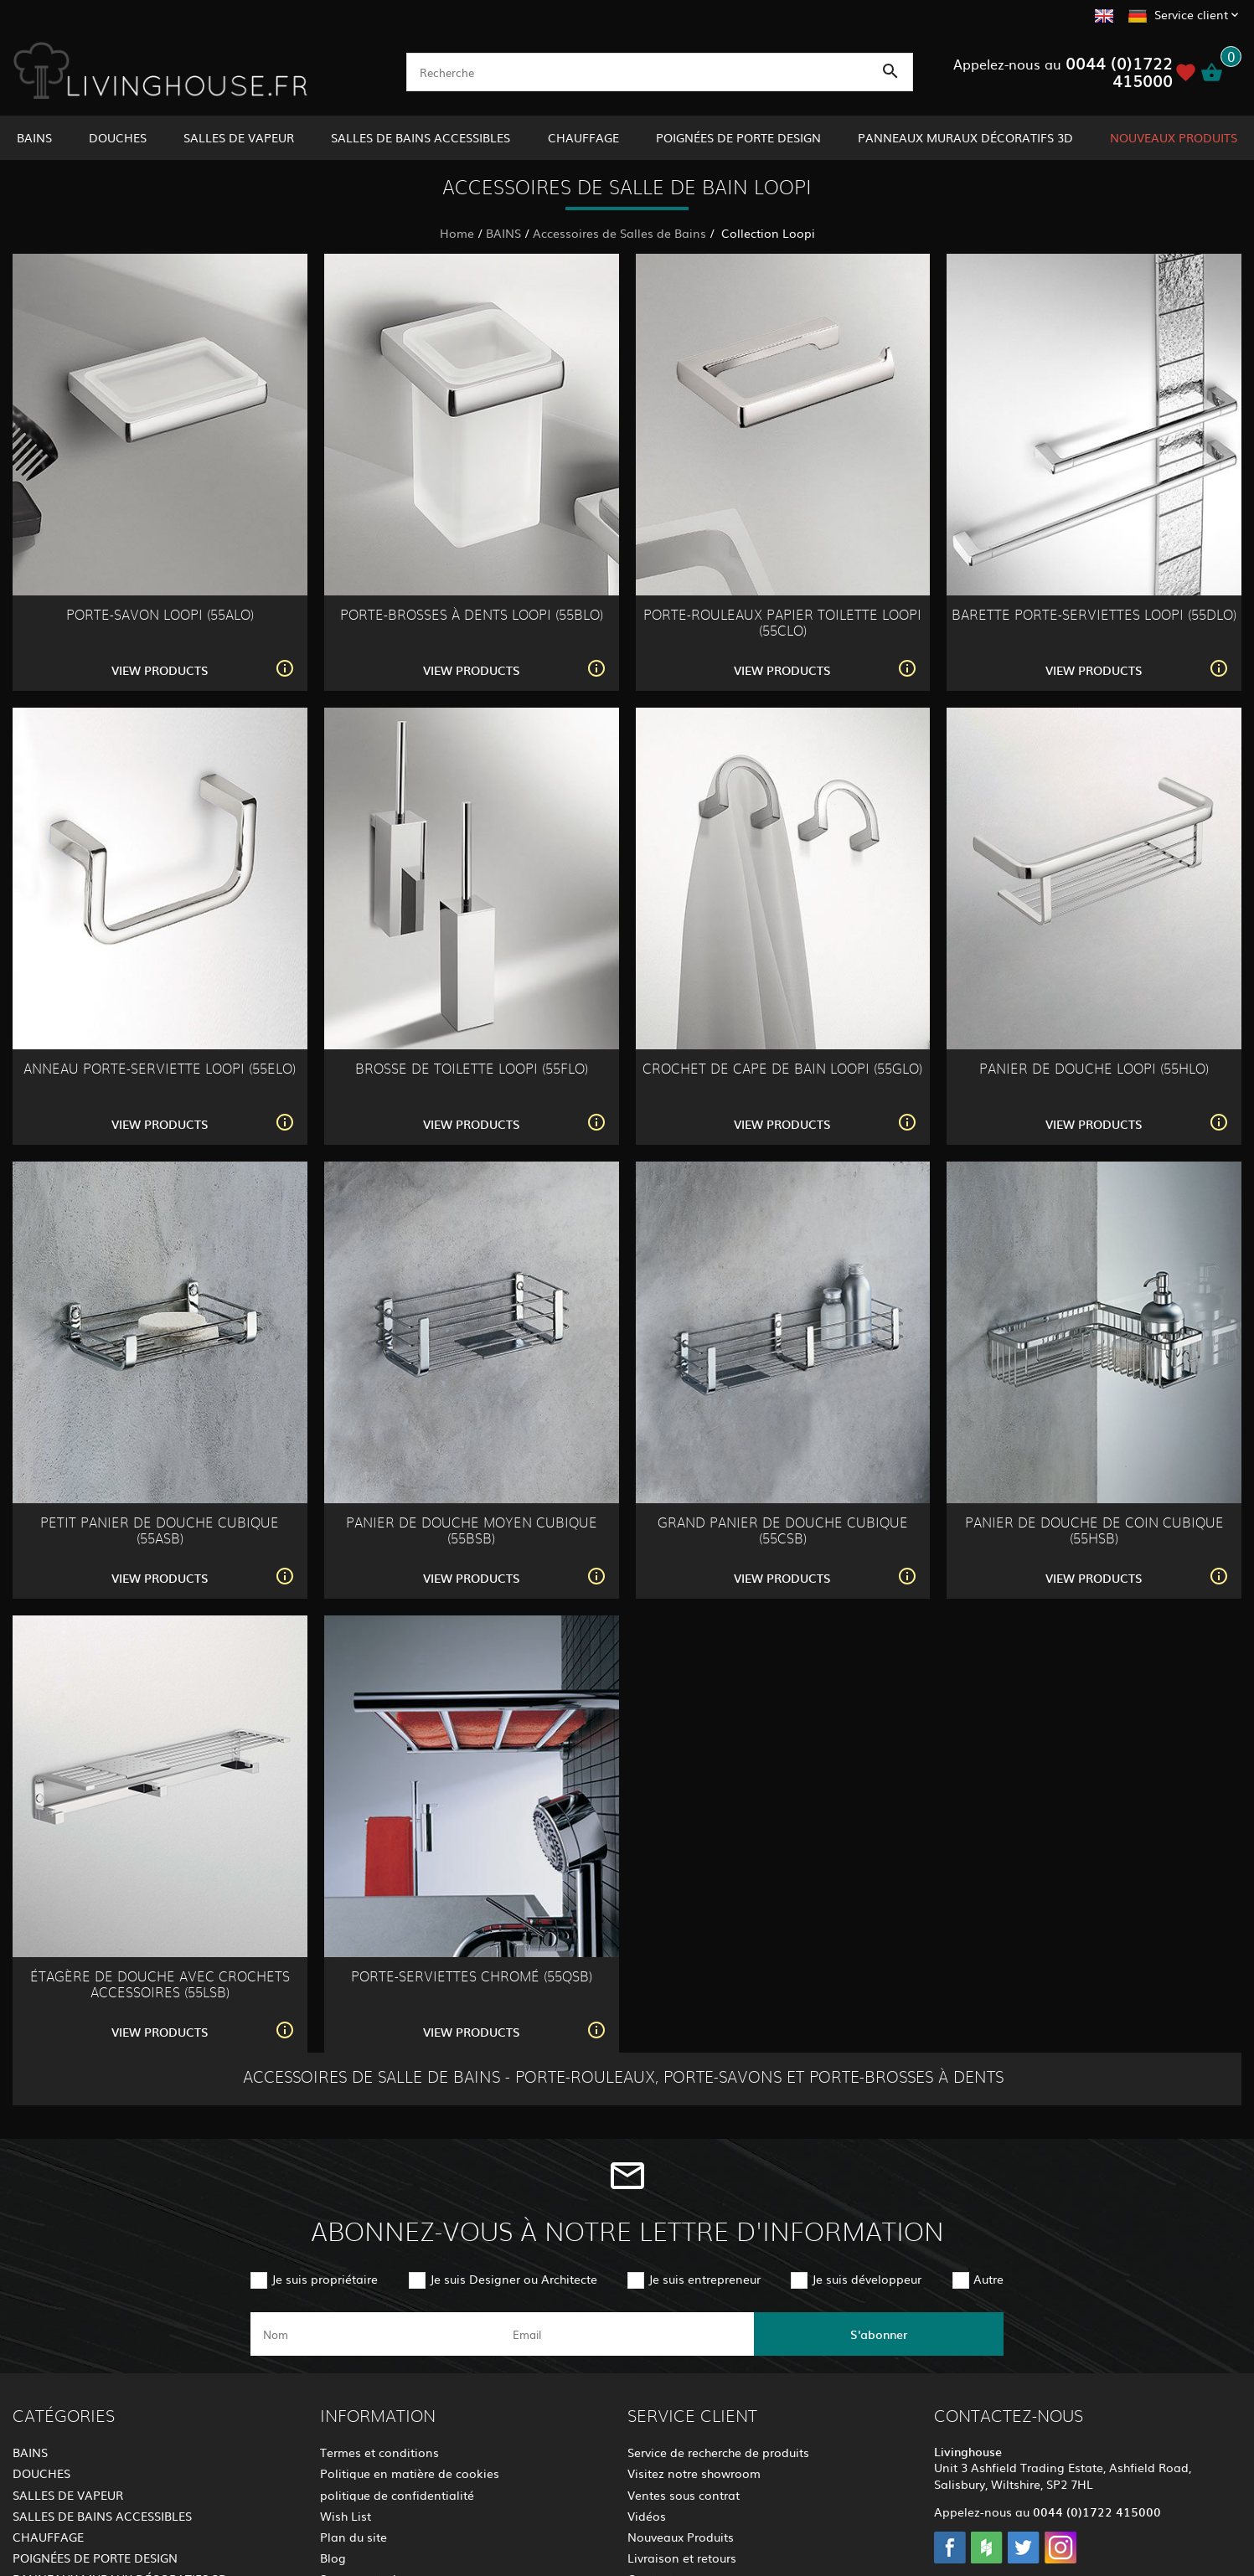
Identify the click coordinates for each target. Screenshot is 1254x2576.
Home (457, 232)
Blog (333, 2557)
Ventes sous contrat (683, 2494)
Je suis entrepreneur (704, 2278)
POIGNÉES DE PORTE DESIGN (738, 137)
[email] (625, 2334)
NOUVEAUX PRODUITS (1173, 137)
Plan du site (353, 2536)
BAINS (34, 137)
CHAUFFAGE (583, 137)
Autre (988, 2278)
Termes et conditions (379, 2452)
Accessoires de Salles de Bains (619, 232)
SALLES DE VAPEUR (238, 137)
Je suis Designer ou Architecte (513, 2278)
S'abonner (878, 2334)
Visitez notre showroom (694, 2473)
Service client (1191, 14)
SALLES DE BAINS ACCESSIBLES (420, 137)
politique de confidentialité (397, 2494)
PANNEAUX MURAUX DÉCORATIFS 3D (965, 137)
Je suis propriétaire (324, 2278)
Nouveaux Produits (680, 2536)
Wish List (345, 2515)
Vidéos (646, 2515)
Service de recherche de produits (718, 2452)
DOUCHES (118, 137)
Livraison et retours (681, 2557)
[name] (375, 2334)
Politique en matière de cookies (409, 2473)
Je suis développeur (866, 2278)
